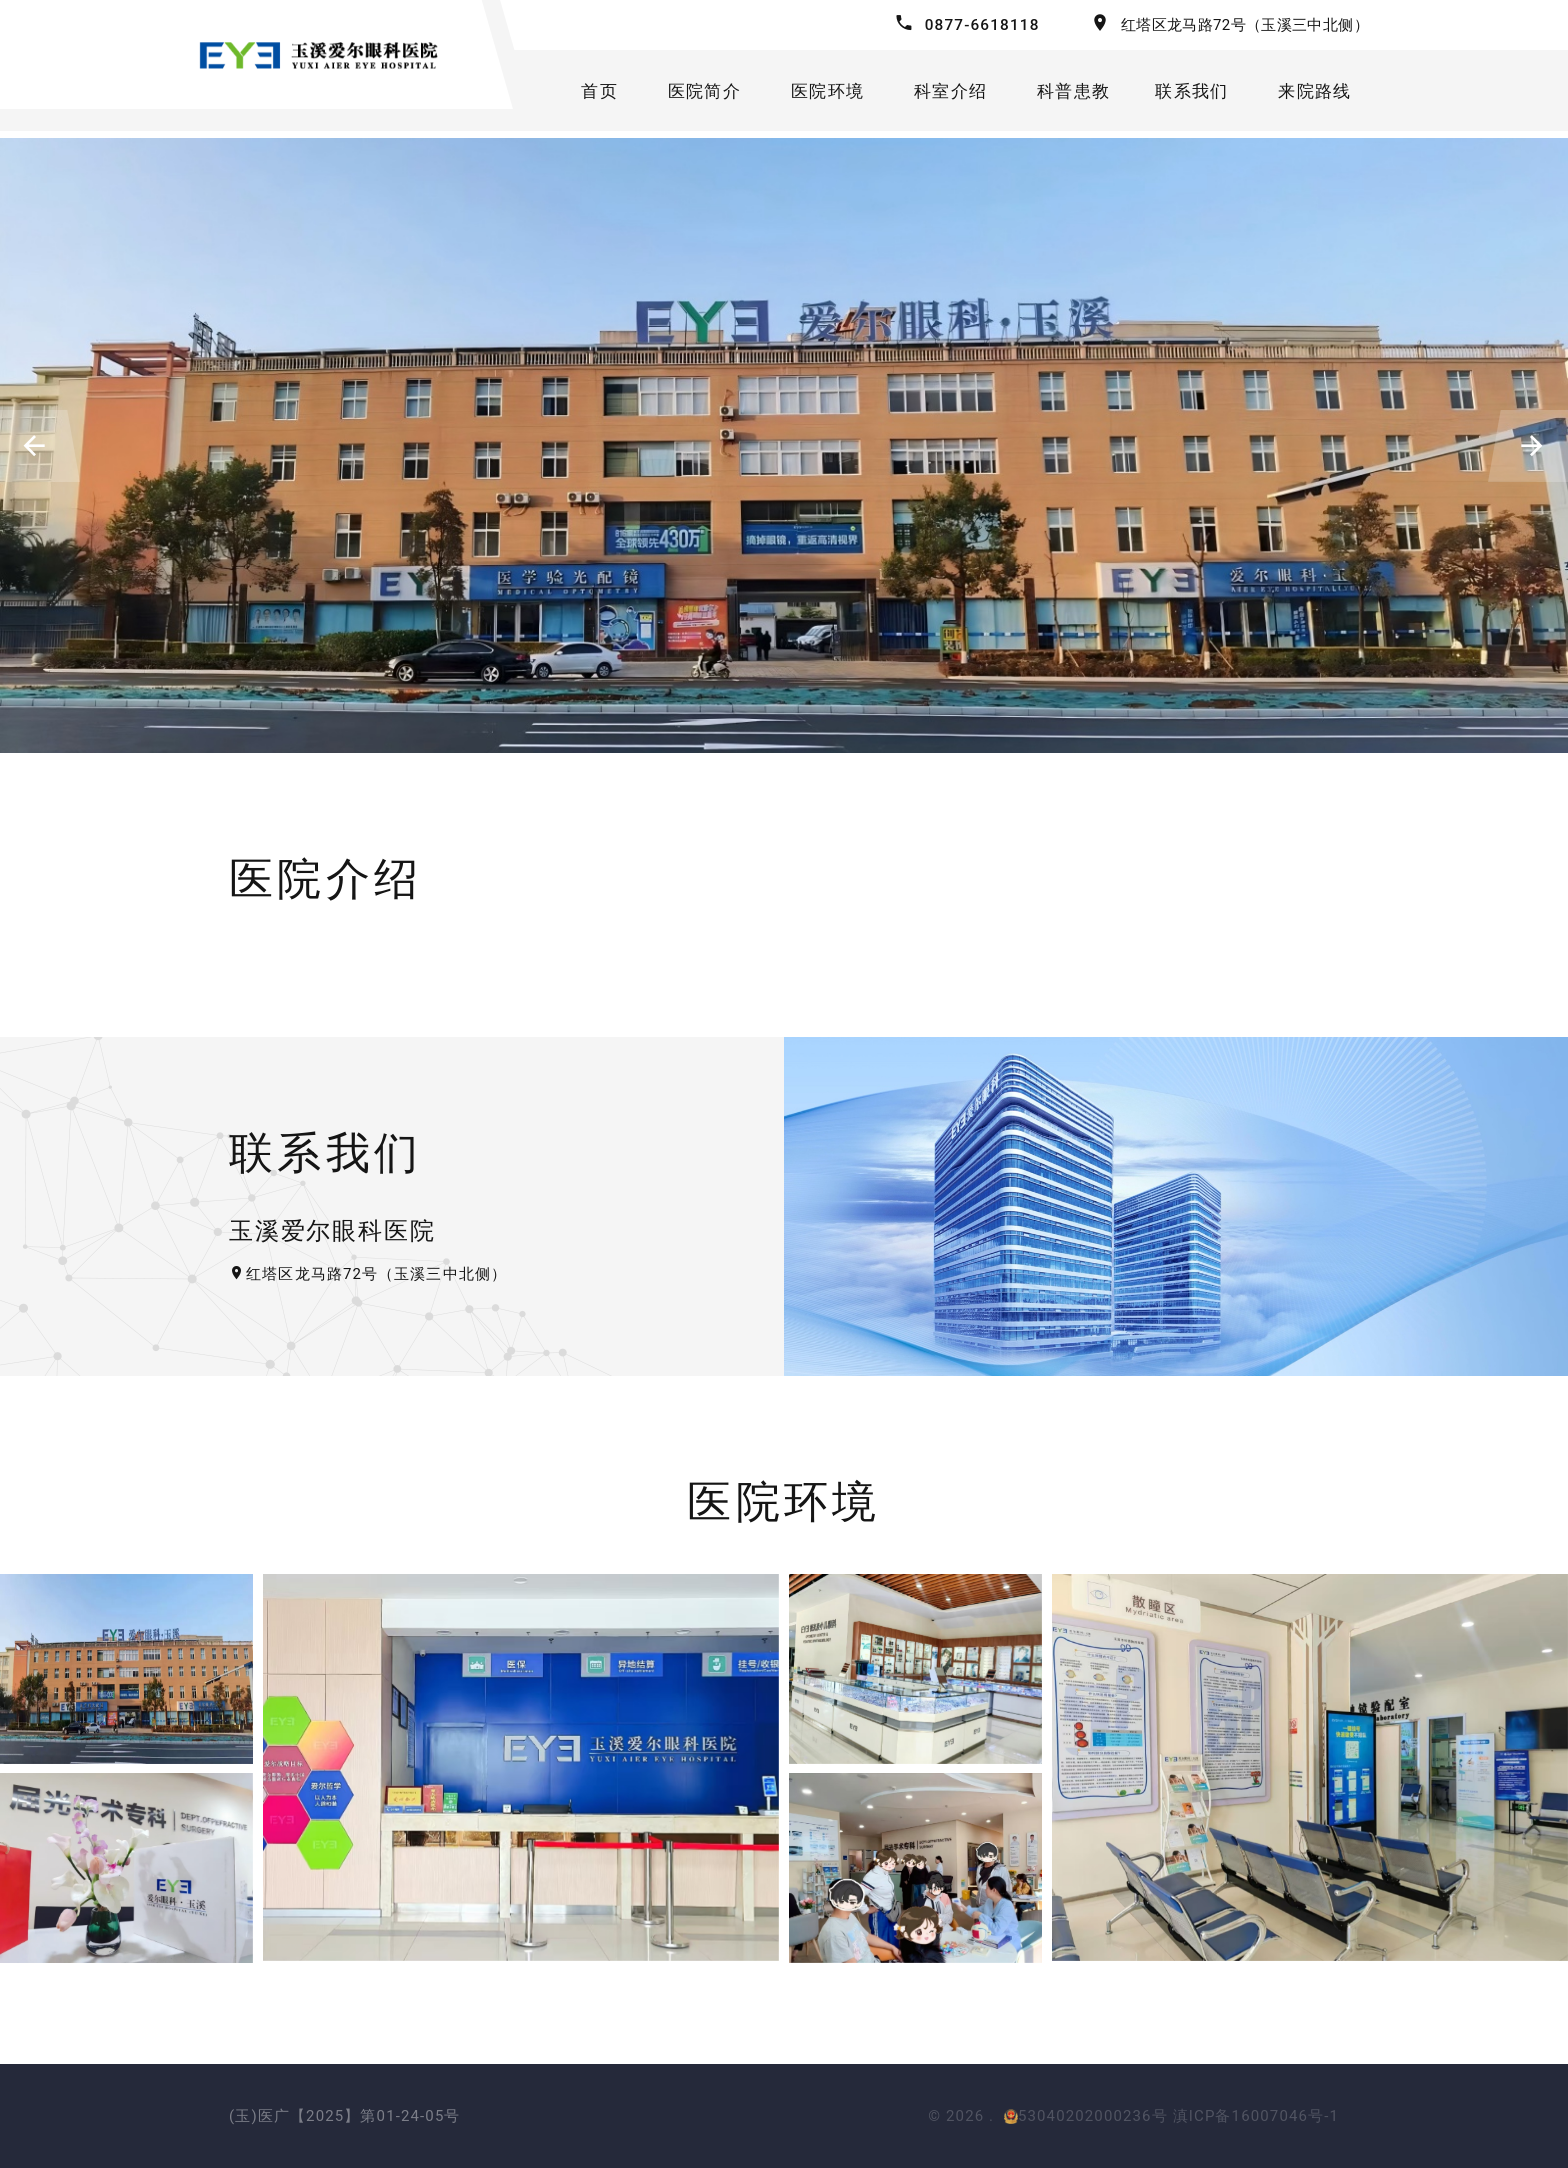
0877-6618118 (980, 24)
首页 (581, 93)
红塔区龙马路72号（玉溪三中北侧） (1245, 25)
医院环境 (815, 93)
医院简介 (688, 93)
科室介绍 (943, 93)
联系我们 (1192, 93)
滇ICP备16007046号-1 (1256, 2116)
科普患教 (1070, 93)
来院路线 (1320, 93)
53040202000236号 (1086, 2116)
